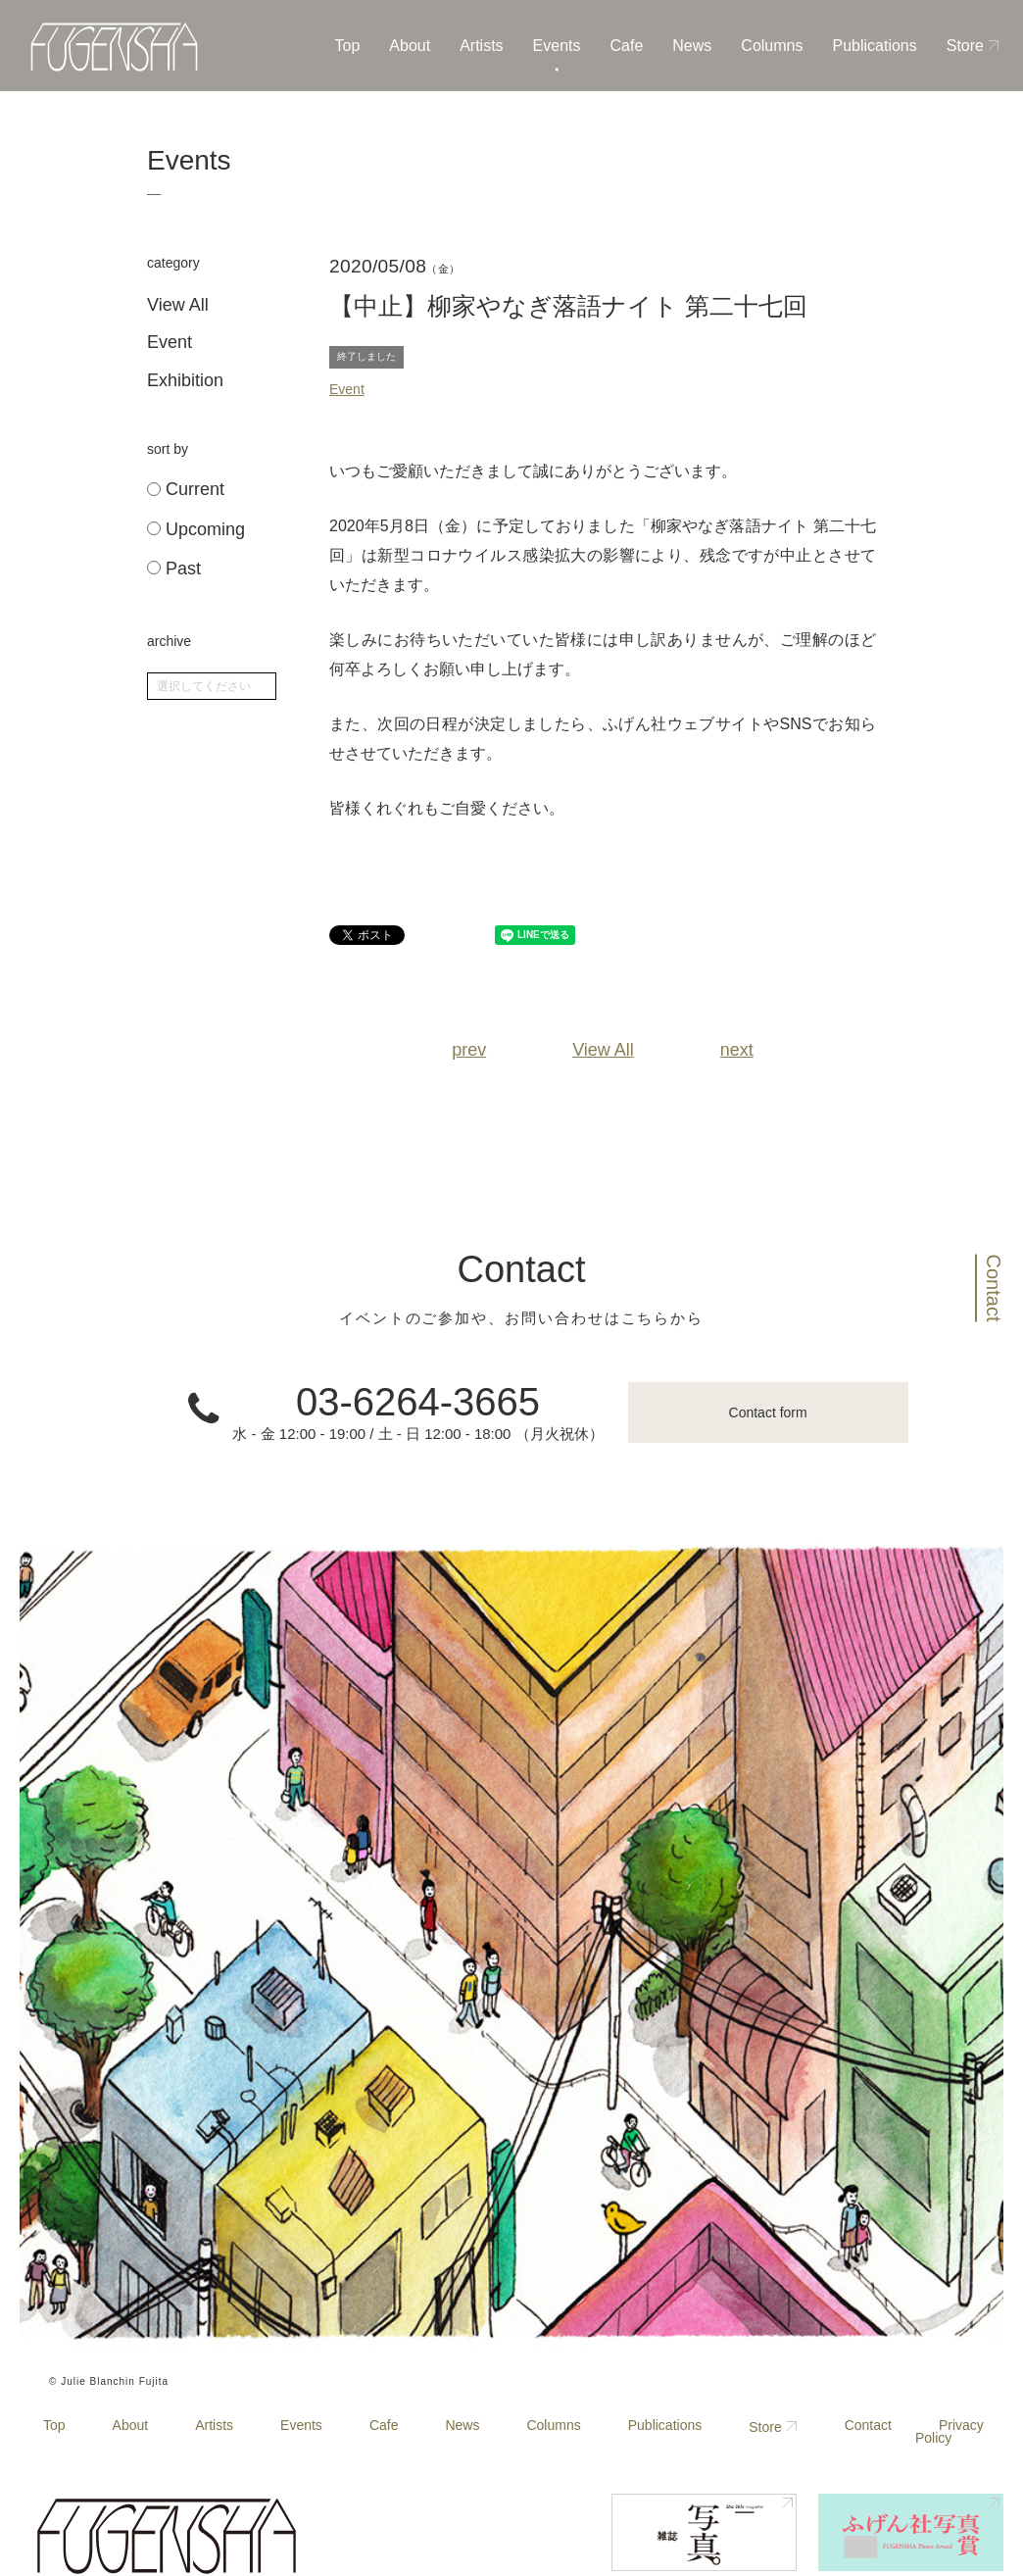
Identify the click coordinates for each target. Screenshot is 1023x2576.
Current (185, 489)
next (737, 1050)
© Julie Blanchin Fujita (109, 2381)
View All (178, 305)
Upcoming (196, 529)
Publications (874, 45)
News (691, 45)
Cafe (627, 45)
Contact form (768, 1412)
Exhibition (185, 380)
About (409, 45)
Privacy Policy (949, 2431)
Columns (772, 45)
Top (348, 45)
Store (965, 45)
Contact (993, 1288)
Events (557, 45)
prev (469, 1050)
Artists (481, 45)
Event (169, 342)
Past (174, 569)
